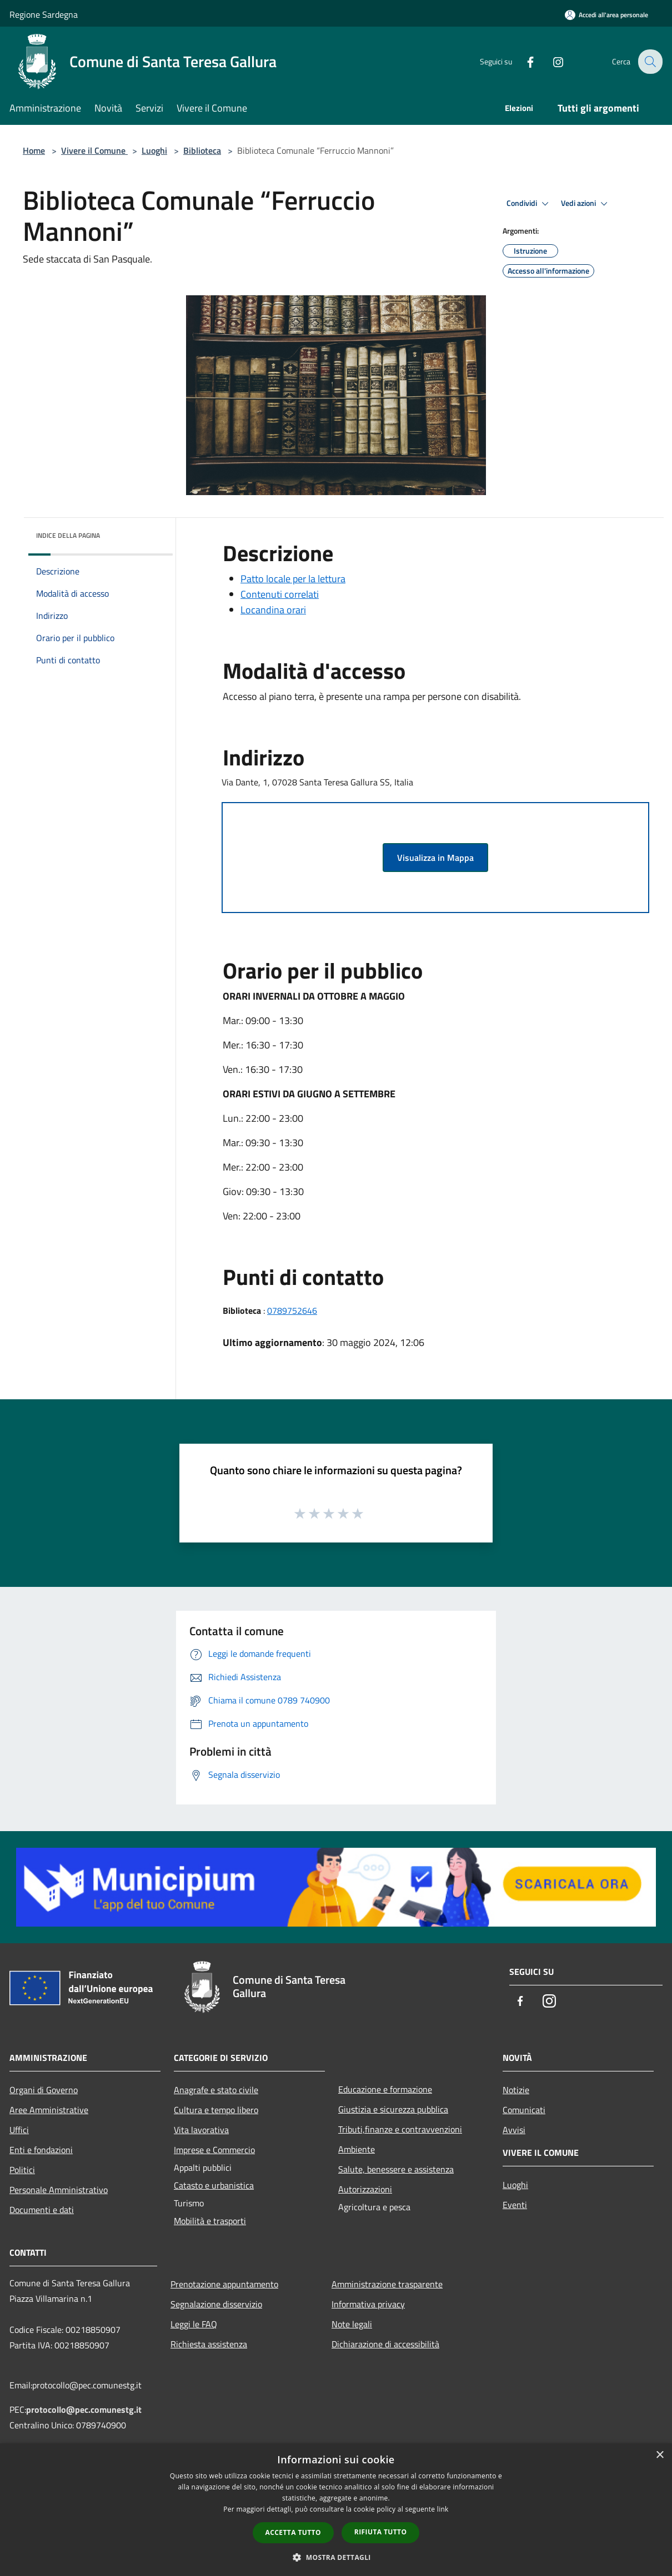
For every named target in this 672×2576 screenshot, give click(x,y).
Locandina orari (273, 609)
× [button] (659, 2455)
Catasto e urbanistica (214, 2185)
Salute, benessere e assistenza (396, 2169)
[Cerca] (649, 61)
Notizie (516, 2089)
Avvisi (514, 2129)
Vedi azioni (586, 203)
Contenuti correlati (279, 594)
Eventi (515, 2204)
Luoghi (154, 150)
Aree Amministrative (48, 2109)
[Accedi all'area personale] (606, 15)
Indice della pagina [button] (68, 535)
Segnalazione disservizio (216, 2304)
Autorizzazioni (365, 2189)
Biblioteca (202, 150)
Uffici (19, 2129)
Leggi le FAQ (193, 2324)
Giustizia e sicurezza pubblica (393, 2109)
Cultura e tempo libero (216, 2109)
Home (34, 150)
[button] (336, 2557)
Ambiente (356, 2149)
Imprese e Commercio (214, 2149)
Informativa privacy (368, 2304)
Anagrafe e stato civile (216, 2089)
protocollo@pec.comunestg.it (84, 2409)
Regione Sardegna (43, 14)
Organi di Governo (43, 2089)
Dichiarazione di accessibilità (385, 2344)
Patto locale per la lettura (292, 578)
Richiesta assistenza (208, 2344)
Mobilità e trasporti (210, 2220)
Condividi (529, 203)
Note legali (352, 2324)
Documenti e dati (41, 2209)
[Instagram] (550, 61)
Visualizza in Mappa (435, 857)
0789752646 (292, 1310)
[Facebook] (522, 61)
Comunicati (524, 2109)
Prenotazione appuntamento (224, 2284)
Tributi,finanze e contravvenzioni (400, 2129)
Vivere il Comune (94, 150)
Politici (22, 2169)
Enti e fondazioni (41, 2149)
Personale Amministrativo (58, 2189)
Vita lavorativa (201, 2129)
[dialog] (336, 2509)
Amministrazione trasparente (387, 2284)
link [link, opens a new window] (443, 2509)
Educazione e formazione (385, 2089)
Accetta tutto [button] (293, 2532)
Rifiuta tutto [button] (380, 2532)
